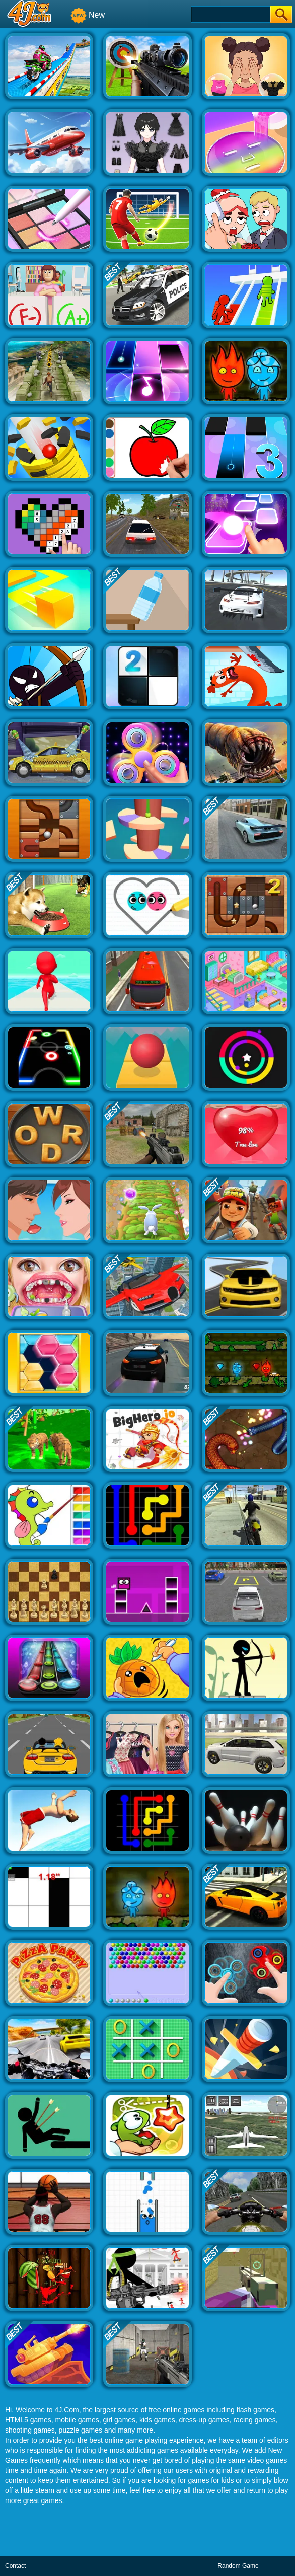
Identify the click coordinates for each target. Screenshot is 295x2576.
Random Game (237, 2565)
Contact (15, 2565)
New (87, 15)
